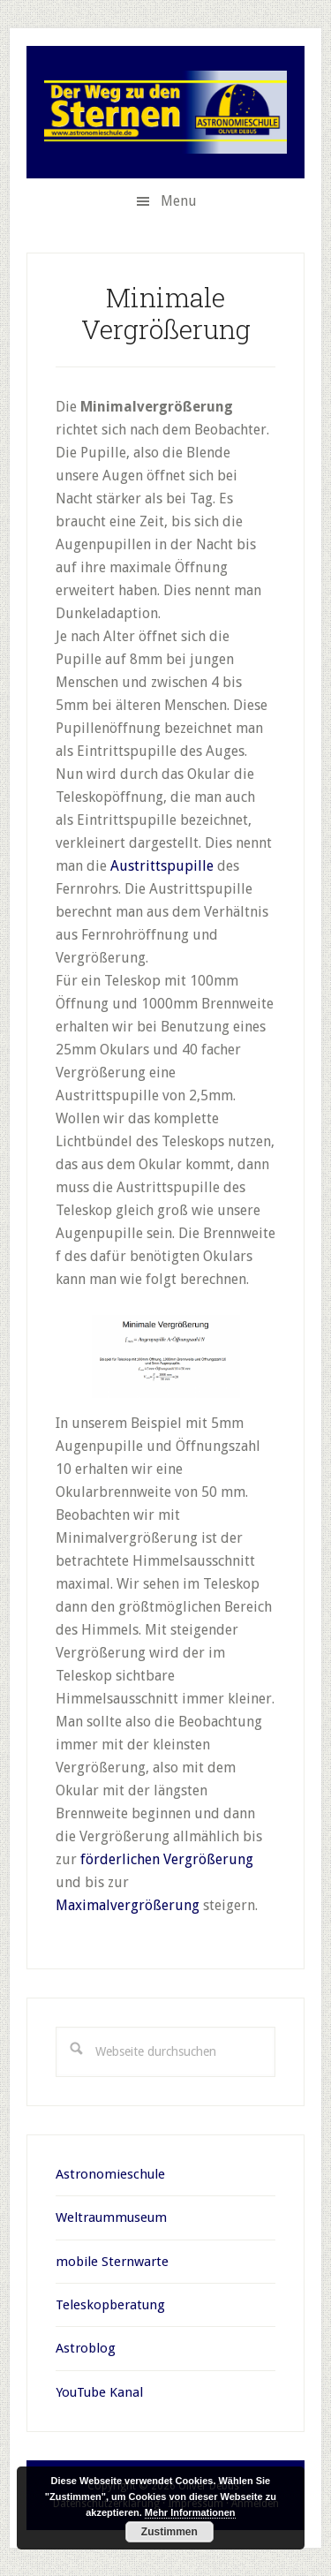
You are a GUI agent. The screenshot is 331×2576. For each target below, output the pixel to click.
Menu (179, 201)
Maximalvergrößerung (127, 1905)
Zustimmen (169, 2532)
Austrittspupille (162, 865)
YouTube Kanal (99, 2392)
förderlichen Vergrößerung (166, 1859)
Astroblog (86, 2348)
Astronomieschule (110, 2174)
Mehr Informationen (190, 2512)
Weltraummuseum (111, 2217)
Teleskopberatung (110, 2305)
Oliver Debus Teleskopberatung (165, 112)
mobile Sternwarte (112, 2262)
